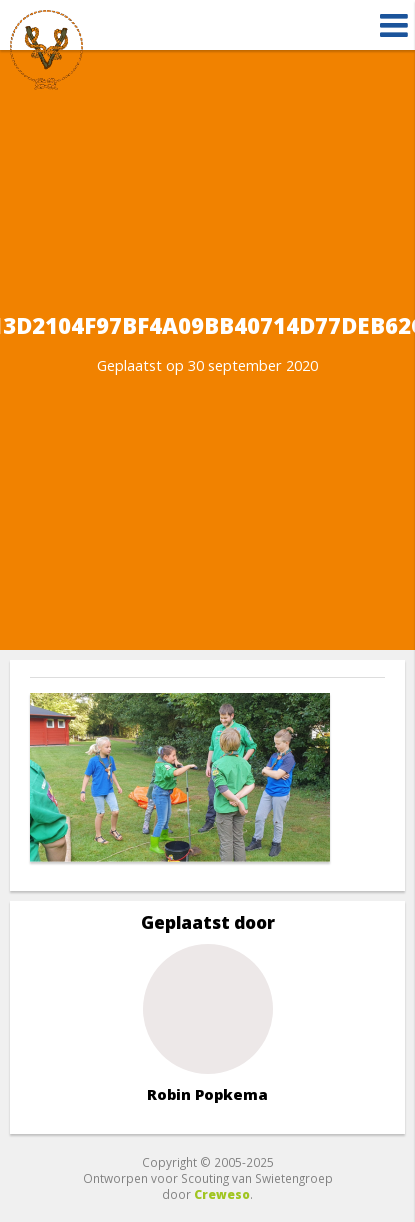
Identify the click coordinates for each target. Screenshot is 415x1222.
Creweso (222, 1194)
